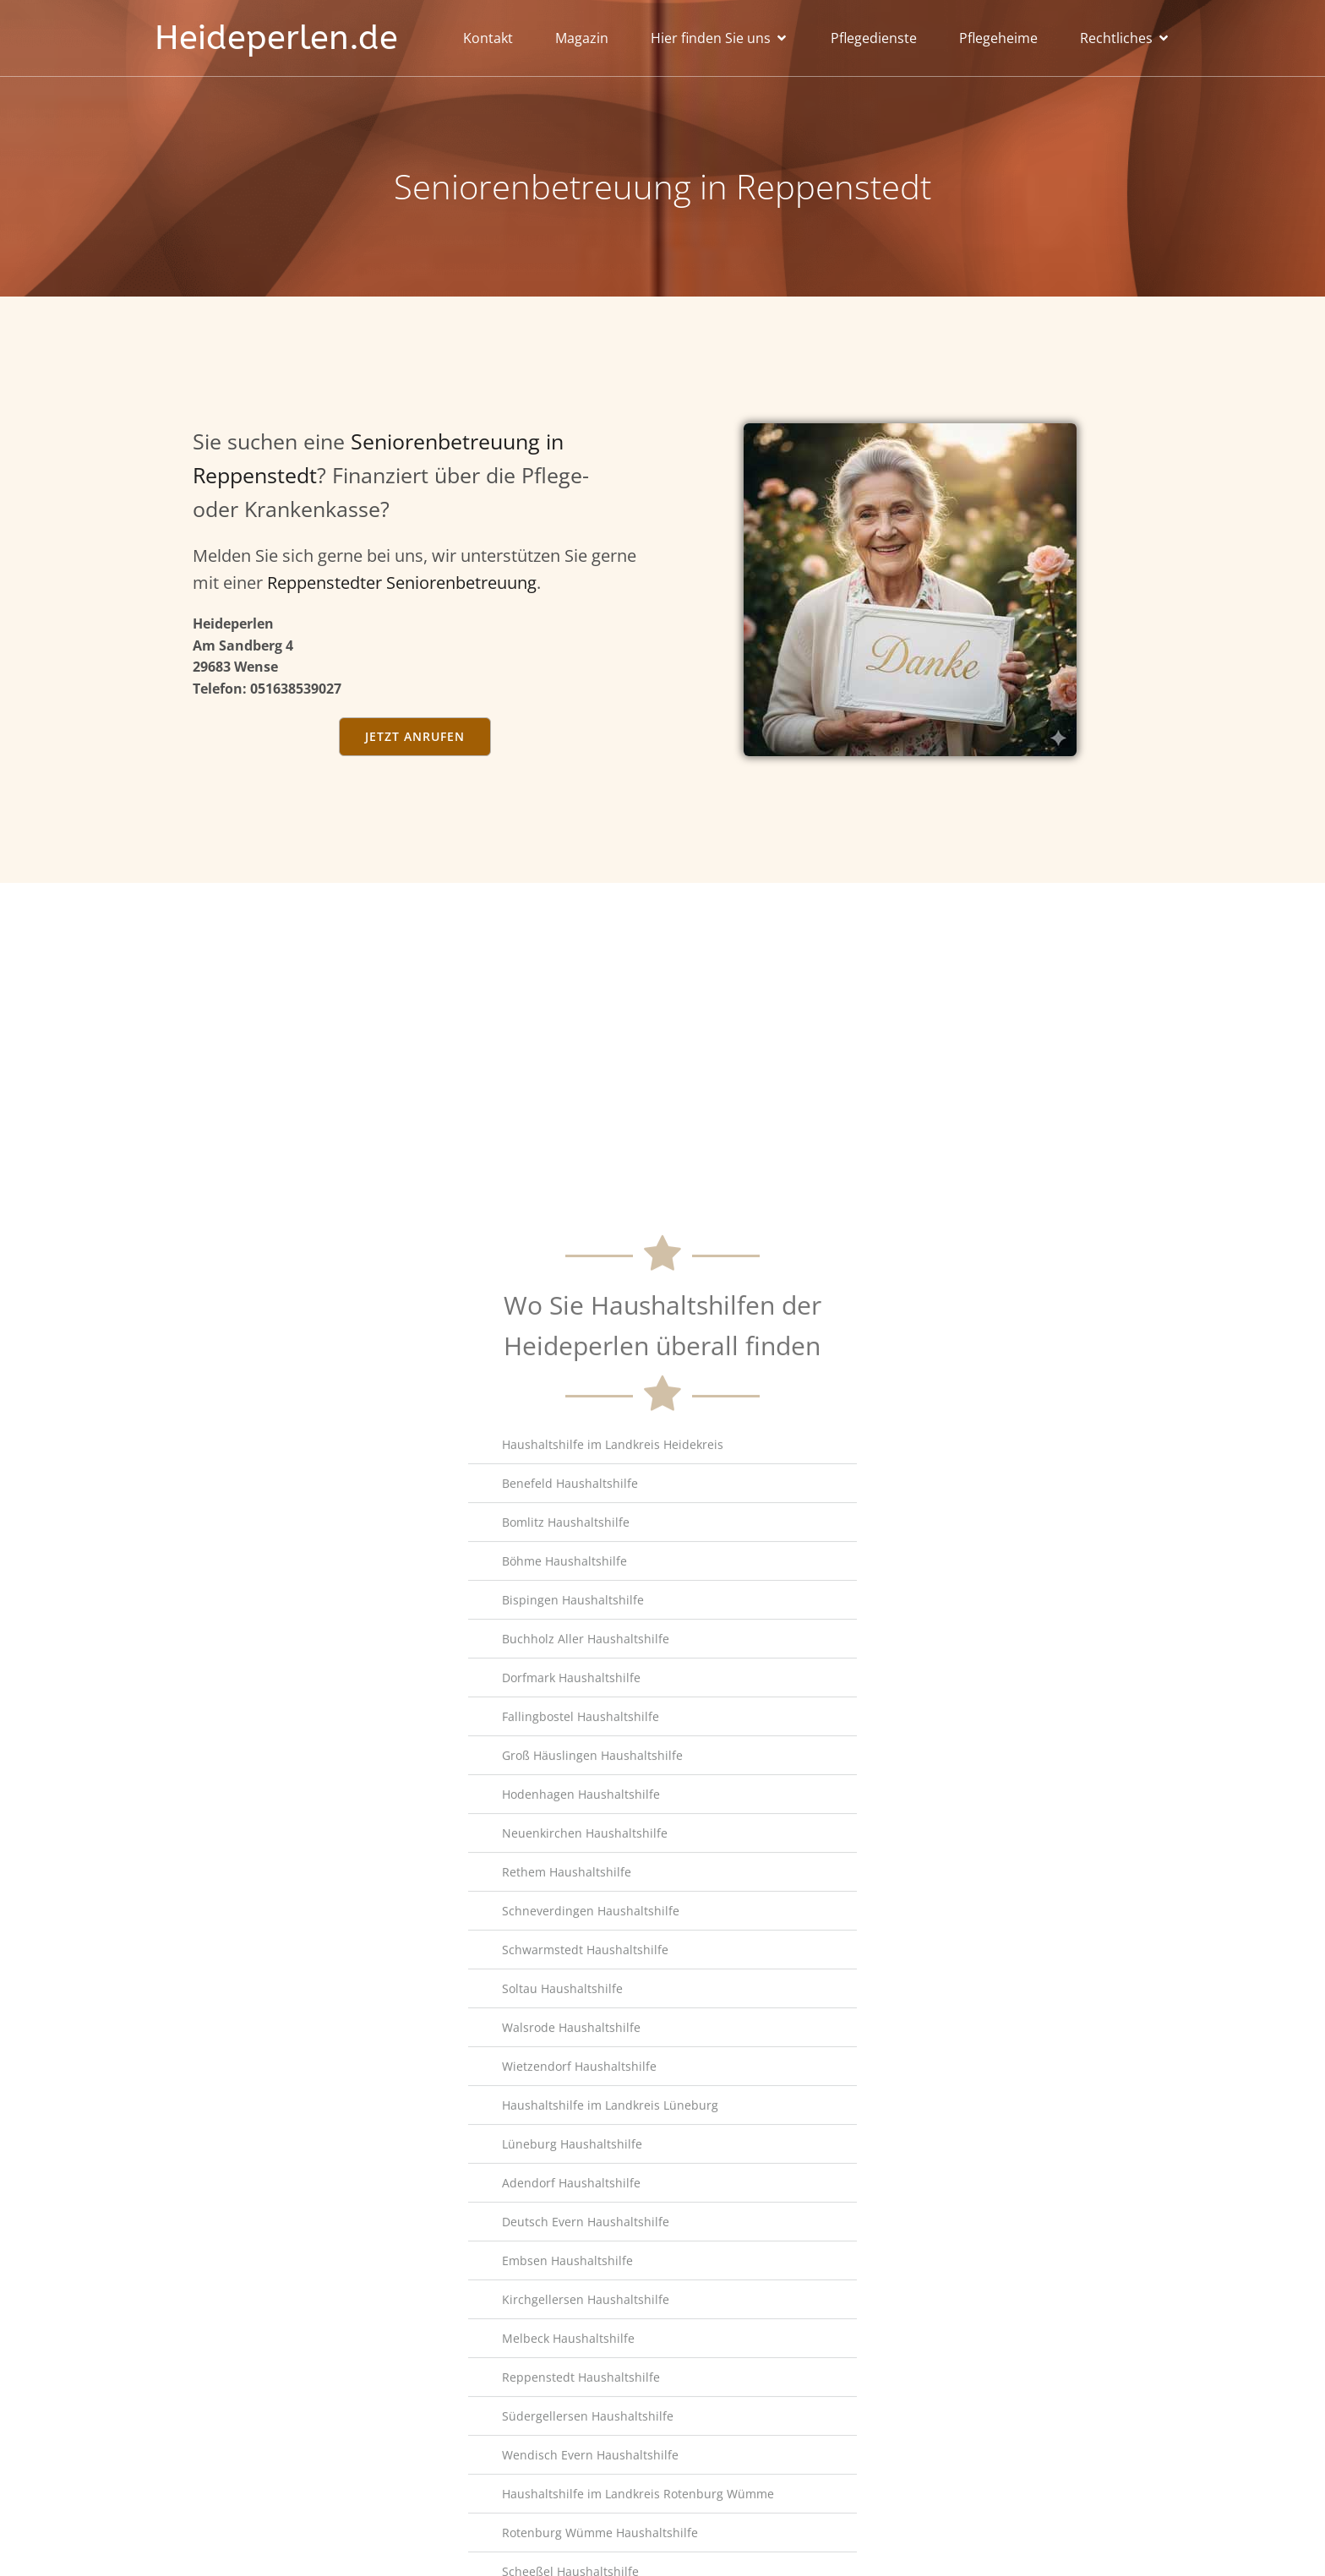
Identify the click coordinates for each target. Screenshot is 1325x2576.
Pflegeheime (998, 38)
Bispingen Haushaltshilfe (573, 2382)
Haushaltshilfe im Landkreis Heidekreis (612, 2227)
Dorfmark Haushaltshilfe (571, 2460)
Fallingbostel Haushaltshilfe (580, 2499)
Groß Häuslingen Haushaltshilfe (592, 2538)
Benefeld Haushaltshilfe (570, 2265)
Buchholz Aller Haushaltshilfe (585, 2421)
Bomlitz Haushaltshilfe (566, 2304)
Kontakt (488, 38)
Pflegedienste (874, 38)
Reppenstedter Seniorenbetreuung (402, 582)
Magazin (581, 38)
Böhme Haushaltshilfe (564, 2343)
